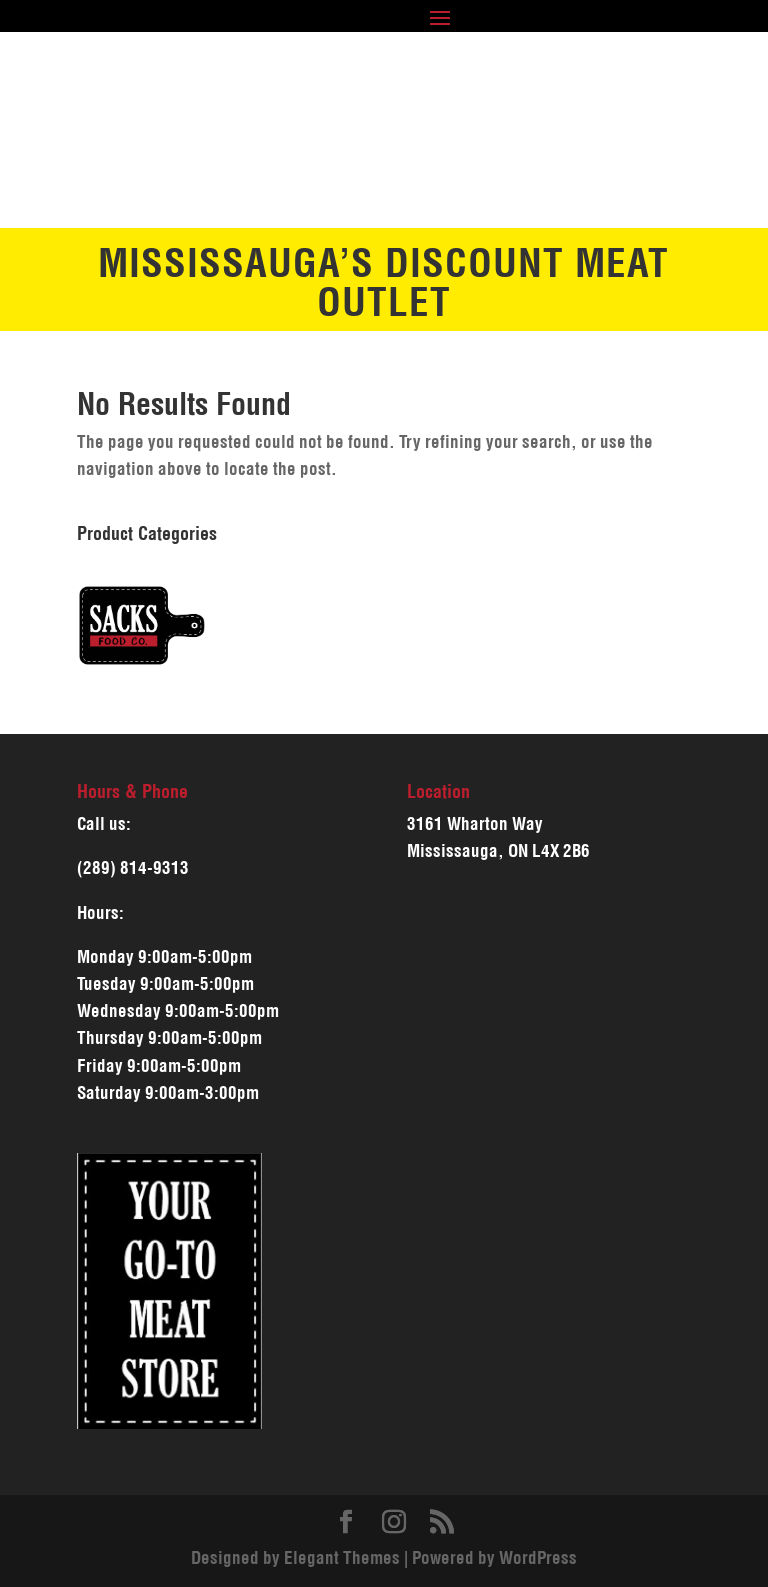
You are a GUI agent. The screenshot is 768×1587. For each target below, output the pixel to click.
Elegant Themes (342, 1558)
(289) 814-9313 (133, 868)
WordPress (538, 1558)
